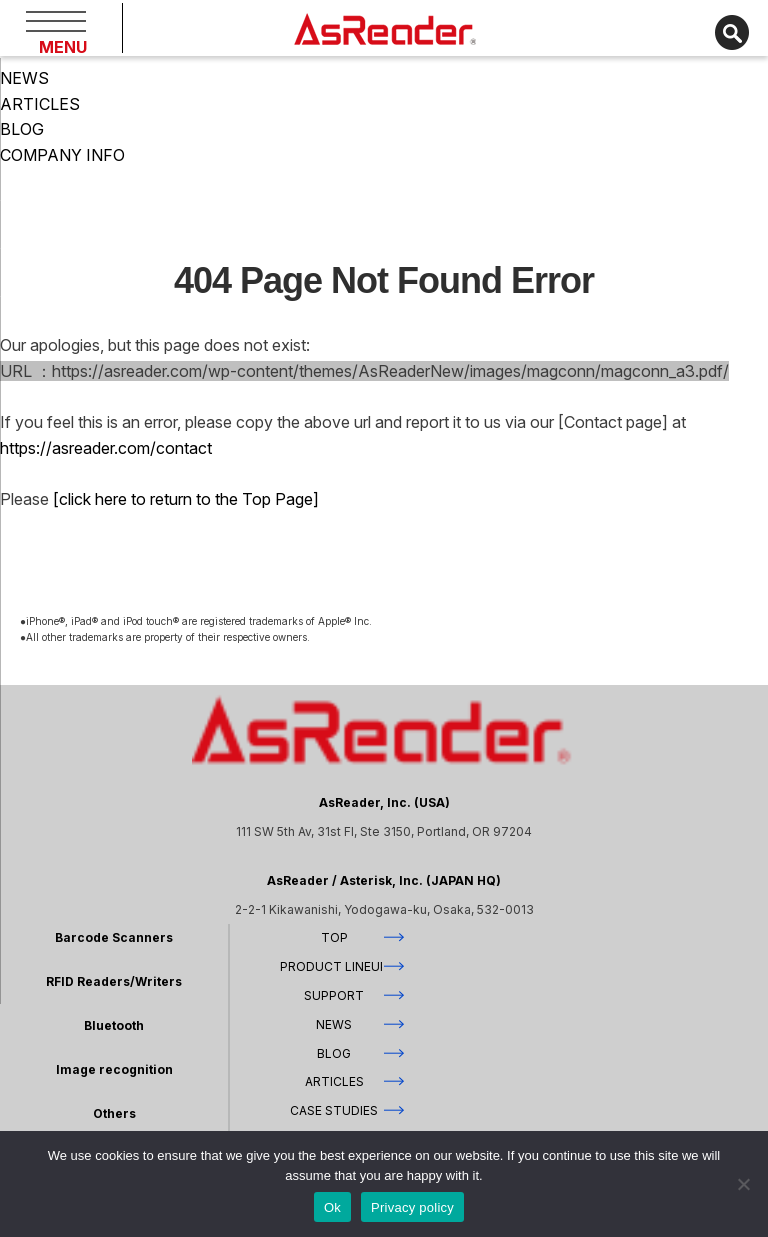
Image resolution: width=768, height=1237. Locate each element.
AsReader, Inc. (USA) (384, 802)
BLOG (22, 129)
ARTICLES (40, 104)
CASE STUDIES (334, 1110)
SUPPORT (334, 995)
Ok (332, 1207)
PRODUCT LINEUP (334, 966)
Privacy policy (412, 1207)
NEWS (24, 78)
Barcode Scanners (114, 937)
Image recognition (114, 1069)
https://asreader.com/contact (106, 448)
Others (114, 1113)
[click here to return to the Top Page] (184, 499)
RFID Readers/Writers (114, 981)
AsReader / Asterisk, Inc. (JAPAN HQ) (384, 880)
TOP (334, 937)
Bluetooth (114, 1025)
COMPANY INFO (62, 155)
